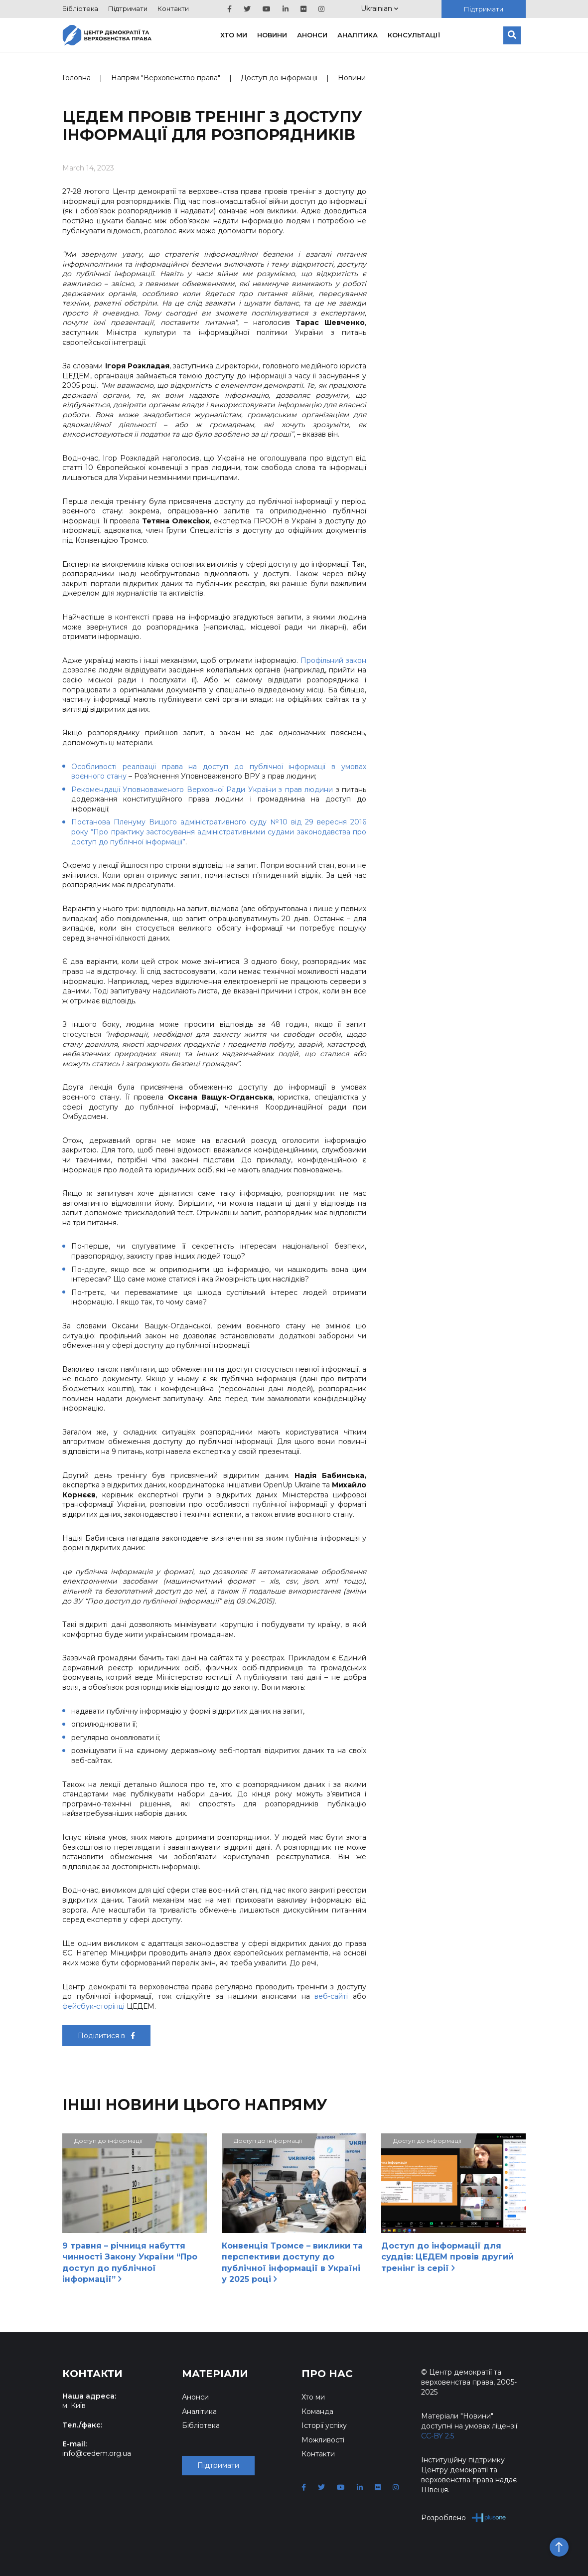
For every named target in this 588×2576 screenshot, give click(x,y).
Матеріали (215, 2374)
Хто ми (233, 35)
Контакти (173, 8)
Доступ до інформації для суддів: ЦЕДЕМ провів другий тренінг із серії (447, 2257)
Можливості (322, 2439)
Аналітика (357, 35)
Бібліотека (80, 8)
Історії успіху (324, 2425)
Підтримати (127, 8)
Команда (317, 2411)
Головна (76, 77)
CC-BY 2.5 (437, 2435)
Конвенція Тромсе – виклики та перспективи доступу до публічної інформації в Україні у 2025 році (292, 2262)
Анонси (312, 35)
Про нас (327, 2374)
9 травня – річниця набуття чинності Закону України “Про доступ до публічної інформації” (129, 2262)
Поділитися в (106, 2035)
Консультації (414, 35)
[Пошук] (512, 35)
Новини (272, 35)
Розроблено (463, 2517)
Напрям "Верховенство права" (165, 77)
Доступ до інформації (279, 77)
